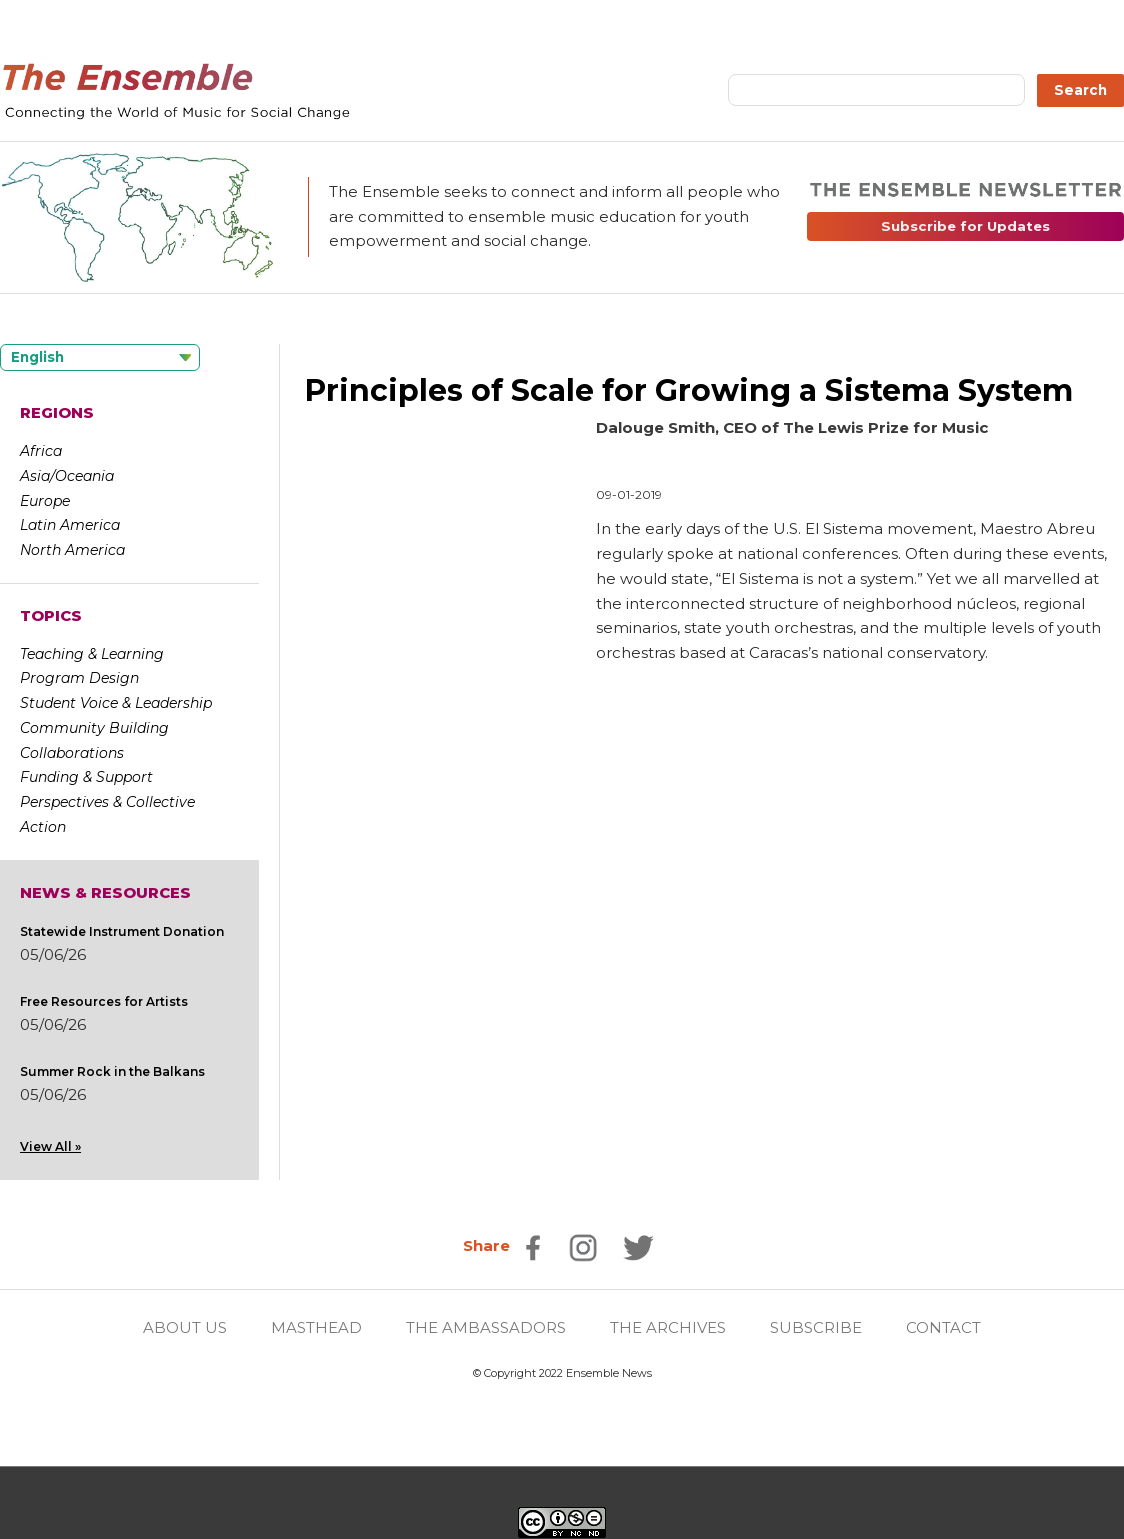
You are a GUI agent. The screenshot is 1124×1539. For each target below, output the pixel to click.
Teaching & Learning (92, 654)
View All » (50, 1146)
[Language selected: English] (100, 357)
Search (1080, 90)
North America (72, 550)
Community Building (94, 728)
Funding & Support (86, 777)
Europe (45, 501)
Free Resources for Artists (104, 1001)
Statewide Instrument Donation (122, 931)
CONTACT (943, 1327)
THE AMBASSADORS (486, 1327)
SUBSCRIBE (816, 1327)
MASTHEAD (316, 1327)
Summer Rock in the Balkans (112, 1071)
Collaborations (72, 753)
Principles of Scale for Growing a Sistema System (689, 390)
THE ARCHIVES (668, 1327)
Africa (41, 451)
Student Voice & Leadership (116, 703)
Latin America (70, 525)
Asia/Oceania (67, 476)
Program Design (79, 678)
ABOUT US (185, 1327)
